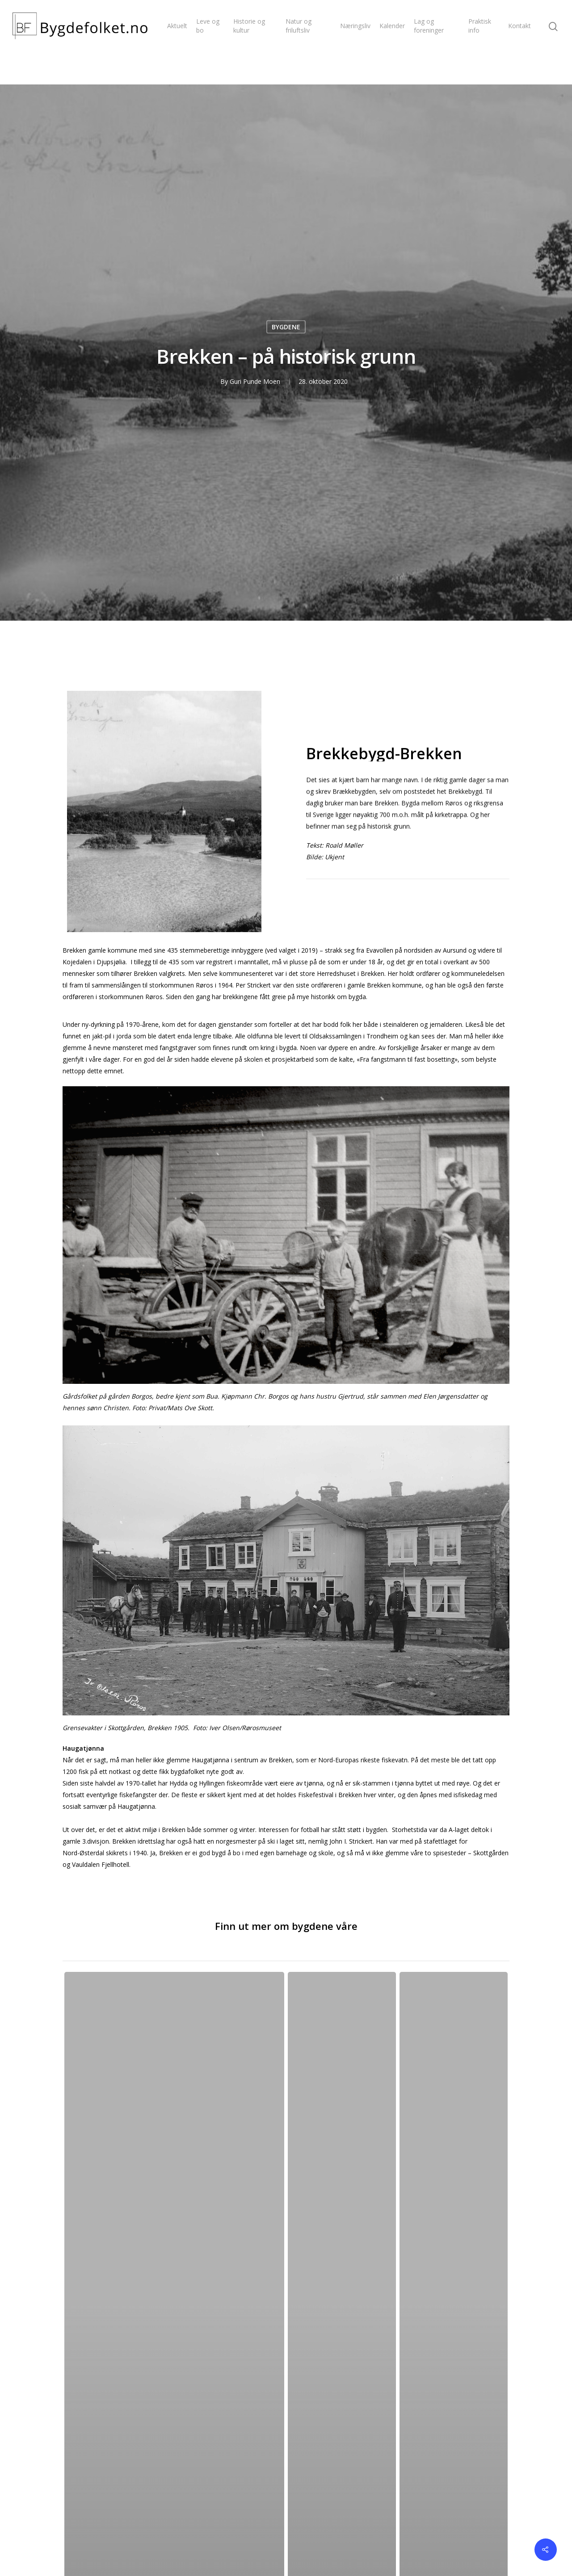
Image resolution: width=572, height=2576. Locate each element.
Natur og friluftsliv (298, 25)
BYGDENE (286, 327)
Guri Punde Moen (255, 381)
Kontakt (519, 25)
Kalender (392, 25)
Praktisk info (479, 25)
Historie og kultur (249, 25)
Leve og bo (207, 25)
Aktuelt (177, 25)
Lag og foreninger (429, 25)
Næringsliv (355, 25)
